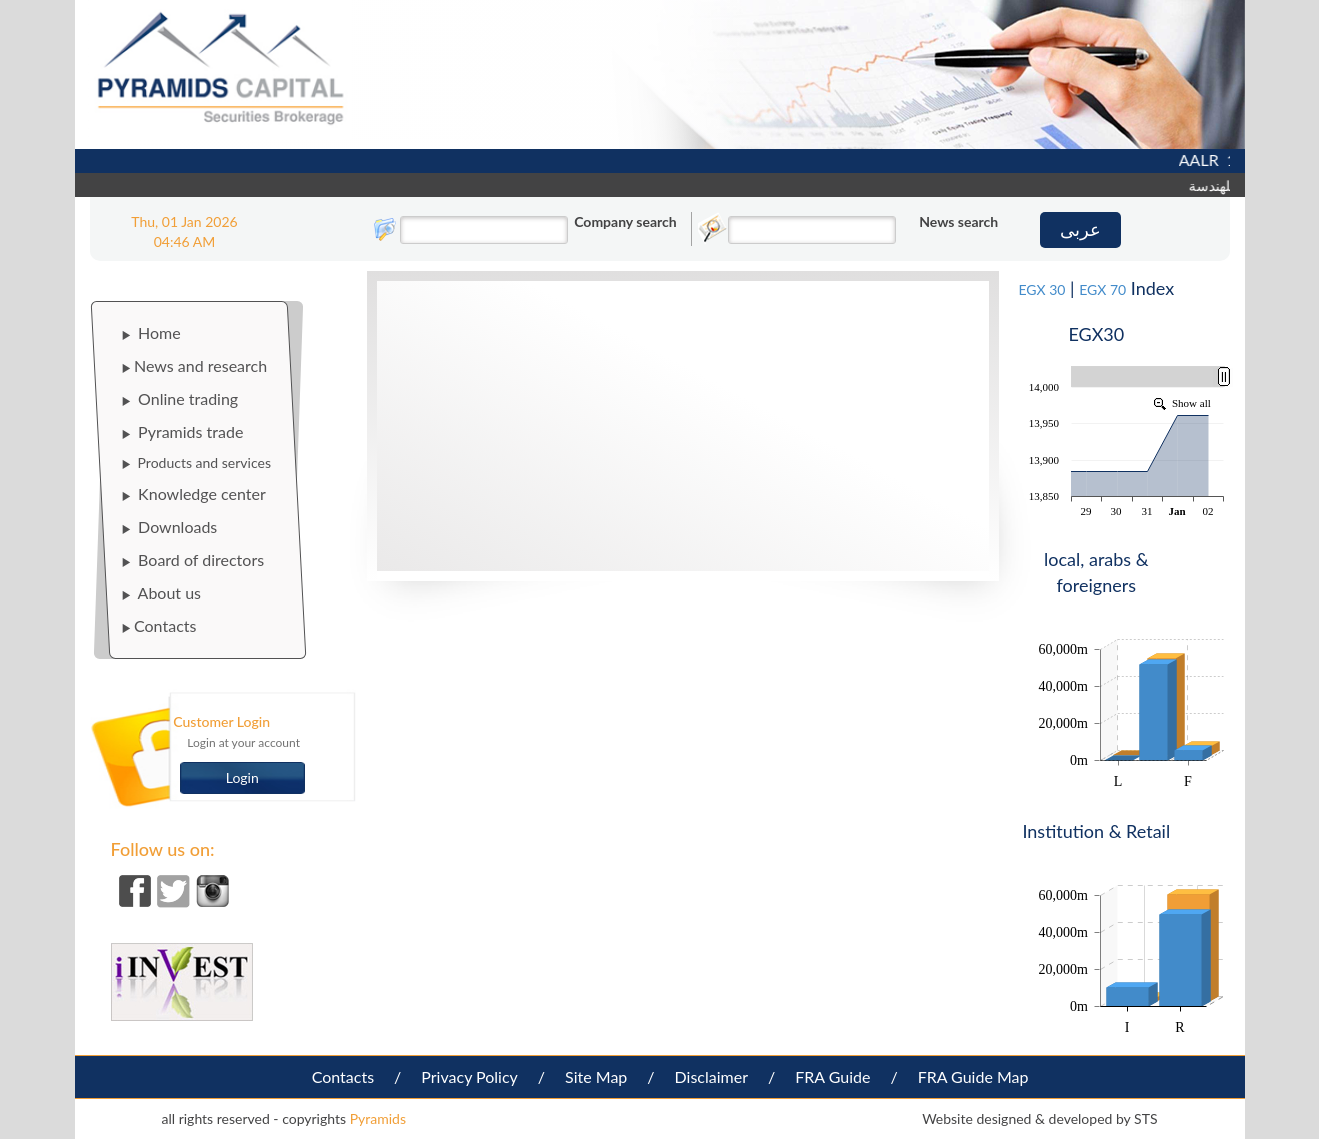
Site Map (596, 1076)
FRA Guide (832, 1076)
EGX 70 (1102, 289)
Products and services (196, 462)
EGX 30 (1041, 289)
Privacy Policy (469, 1076)
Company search (625, 221)
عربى (1080, 229)
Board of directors (192, 559)
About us (161, 592)
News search (958, 221)
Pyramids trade (182, 431)
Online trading (179, 398)
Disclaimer (711, 1076)
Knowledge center (193, 493)
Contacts (158, 625)
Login (242, 777)
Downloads (169, 526)
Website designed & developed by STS (1039, 1118)
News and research (194, 365)
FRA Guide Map (973, 1076)
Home (151, 332)
